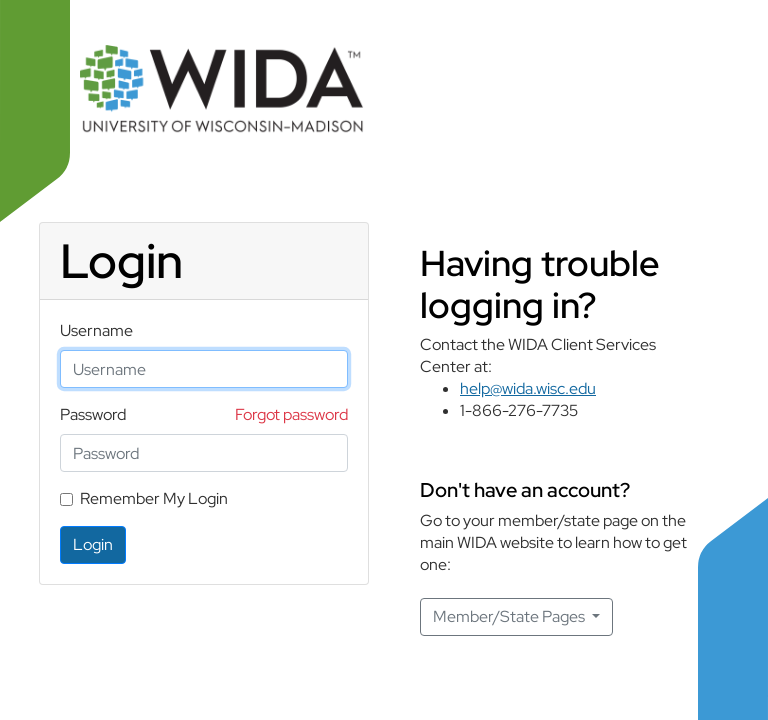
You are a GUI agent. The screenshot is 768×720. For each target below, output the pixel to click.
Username (96, 330)
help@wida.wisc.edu (528, 388)
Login (93, 544)
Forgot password (291, 414)
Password (93, 414)
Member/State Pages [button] (510, 616)
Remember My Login (154, 498)
